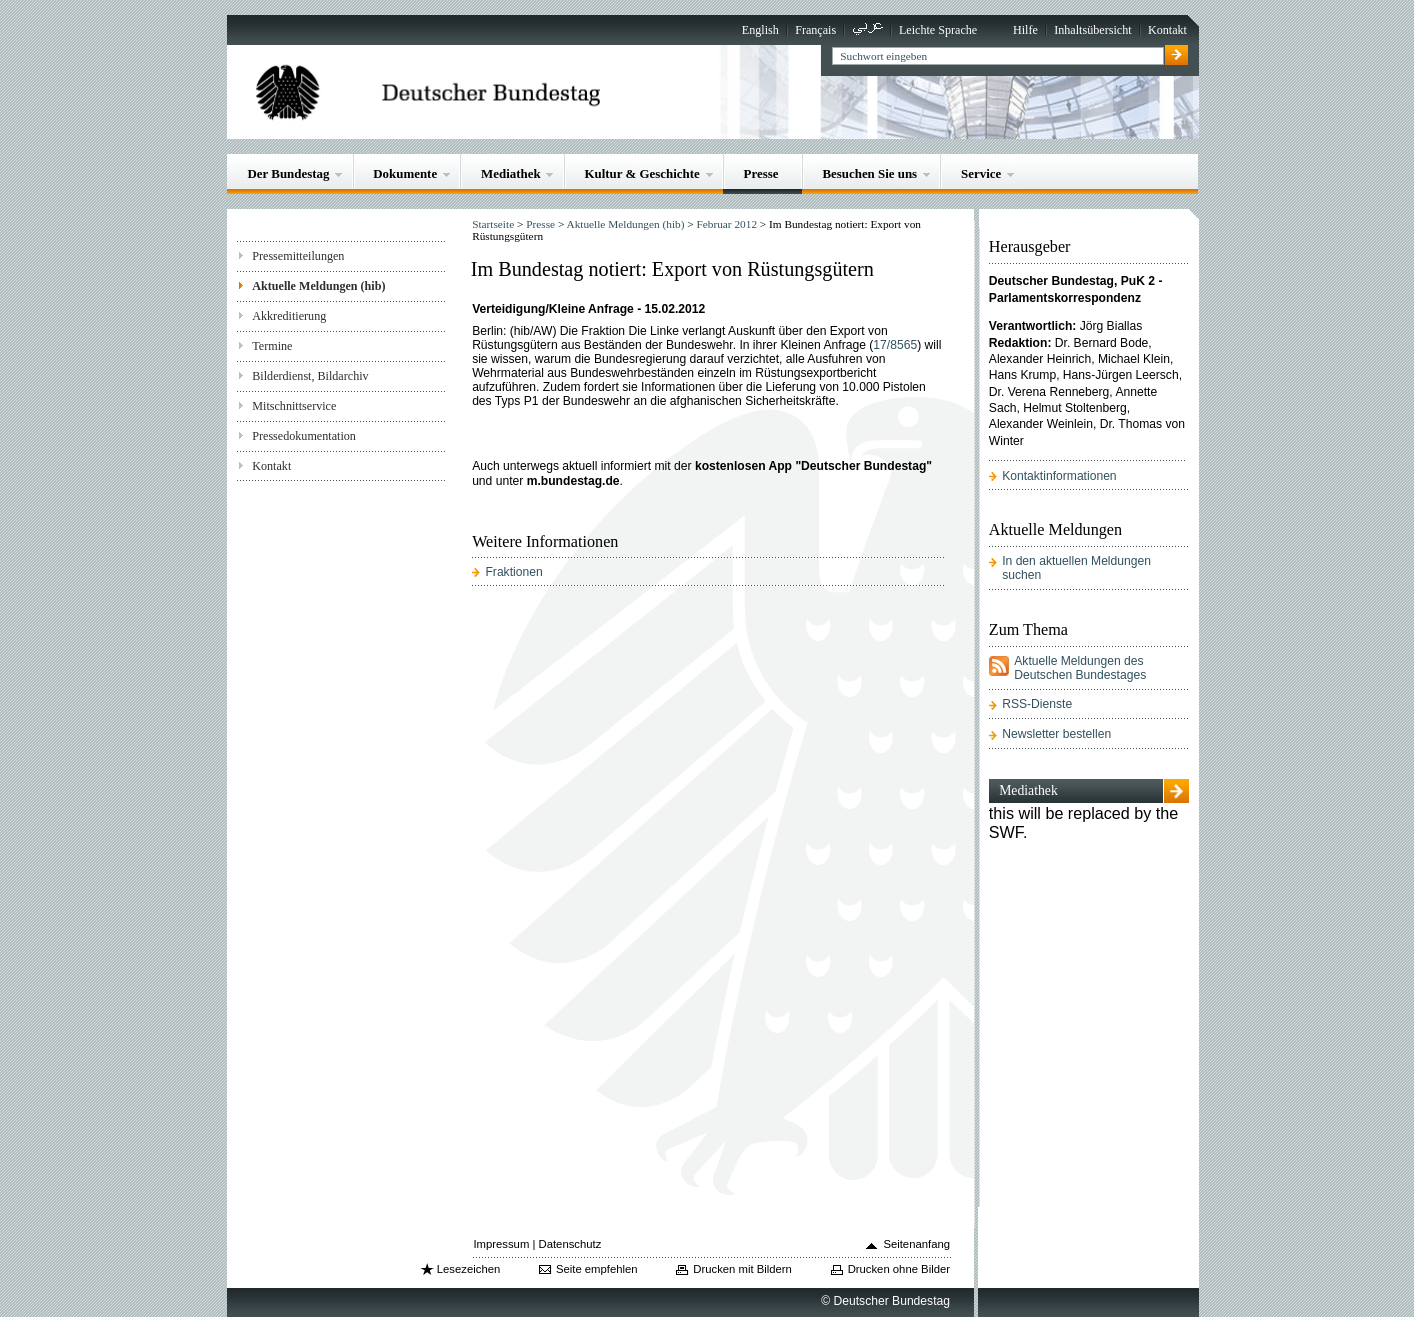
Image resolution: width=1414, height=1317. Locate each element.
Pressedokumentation (304, 436)
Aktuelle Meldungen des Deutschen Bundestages (1080, 668)
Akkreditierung (289, 316)
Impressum (501, 1244)
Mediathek (511, 173)
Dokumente (405, 173)
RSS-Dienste (1037, 704)
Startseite (493, 224)
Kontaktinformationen (1059, 476)
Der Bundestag (289, 173)
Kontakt (1167, 30)
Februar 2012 (726, 224)
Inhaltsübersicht (1092, 30)
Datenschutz (570, 1244)
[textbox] (997, 56)
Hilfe (1025, 30)
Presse (761, 173)
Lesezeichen (468, 1269)
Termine (272, 346)
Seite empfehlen (597, 1269)
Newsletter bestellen (1056, 734)
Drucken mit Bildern (742, 1269)
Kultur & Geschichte (641, 173)
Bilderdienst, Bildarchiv (310, 376)
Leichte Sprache (938, 30)
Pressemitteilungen (298, 256)
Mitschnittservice (294, 406)
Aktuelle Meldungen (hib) (318, 286)
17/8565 (895, 345)
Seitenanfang (916, 1244)
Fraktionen (513, 572)
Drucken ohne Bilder (899, 1269)
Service (981, 173)
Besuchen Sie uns (869, 173)
